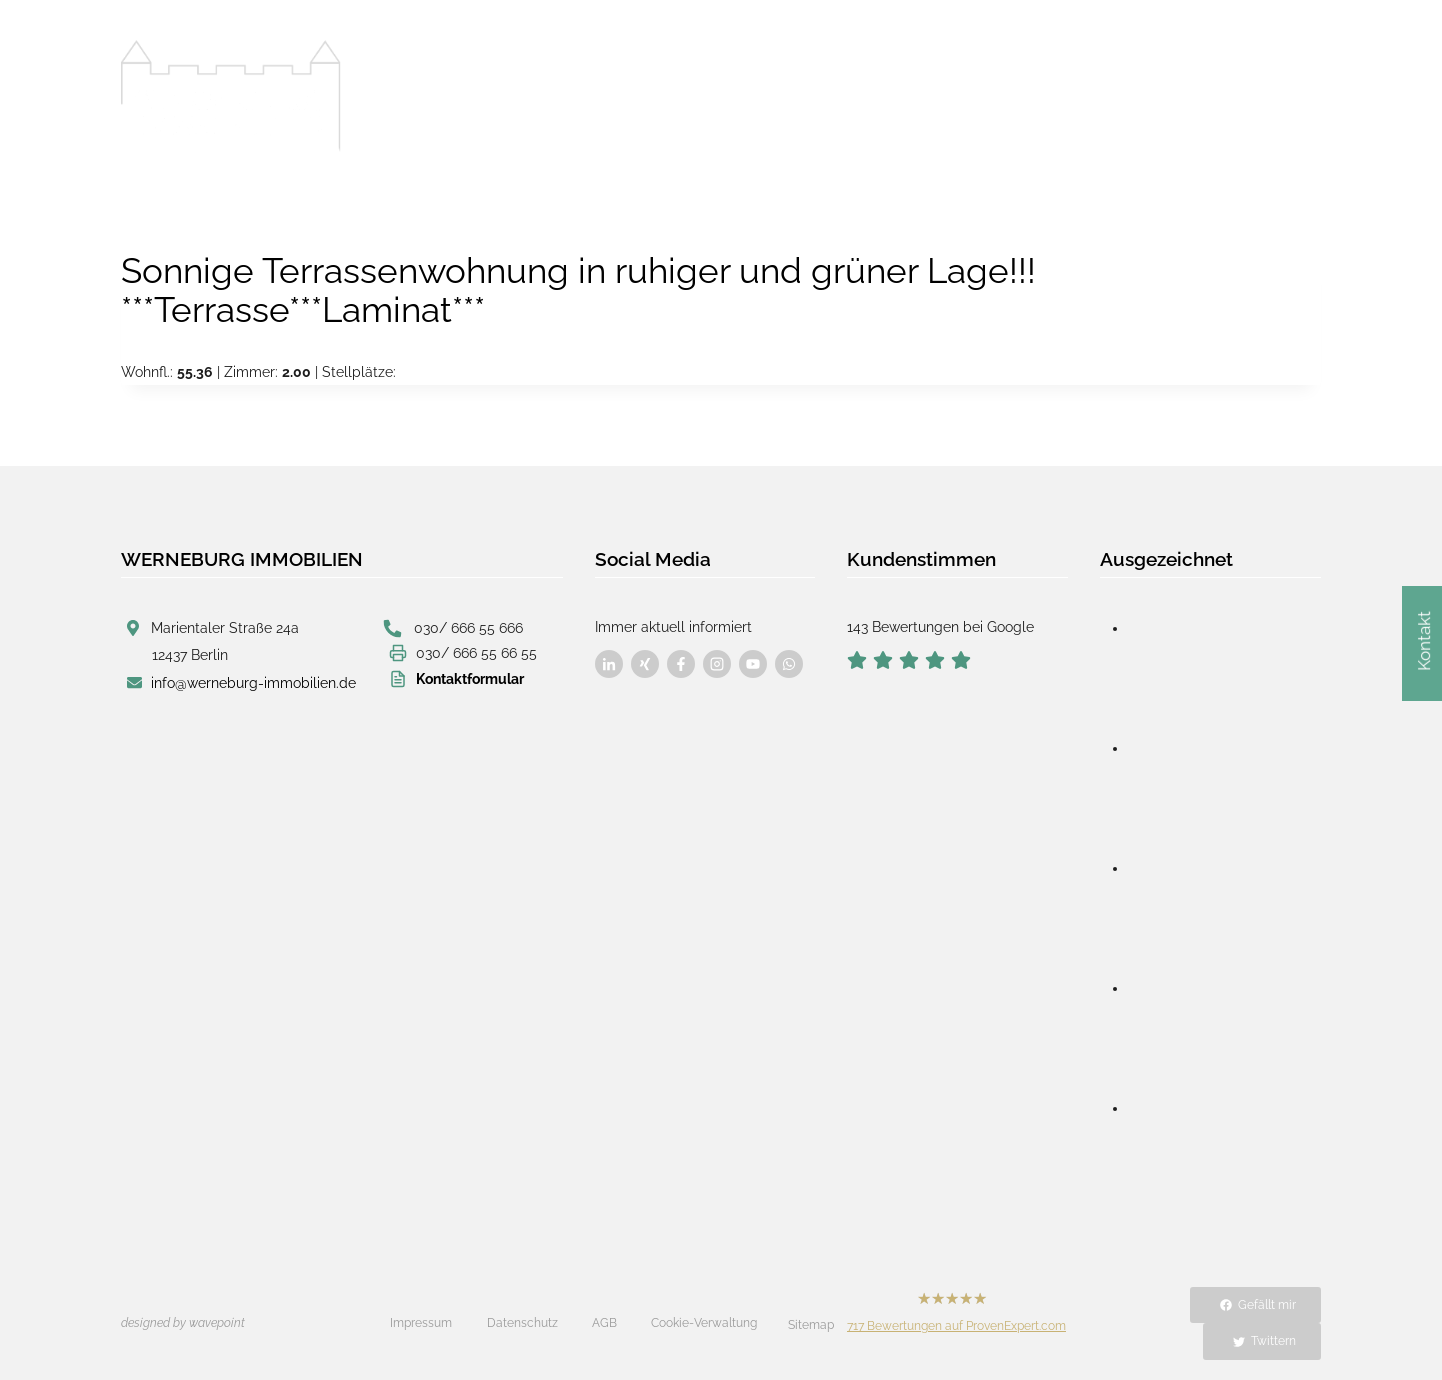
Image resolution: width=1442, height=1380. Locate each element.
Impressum (421, 1323)
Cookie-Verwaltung (704, 1323)
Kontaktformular (470, 677)
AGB (604, 1323)
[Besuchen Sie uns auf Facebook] (609, 664)
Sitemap (811, 1325)
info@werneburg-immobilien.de (253, 681)
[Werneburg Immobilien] (231, 96)
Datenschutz (522, 1323)
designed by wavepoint (183, 1323)
